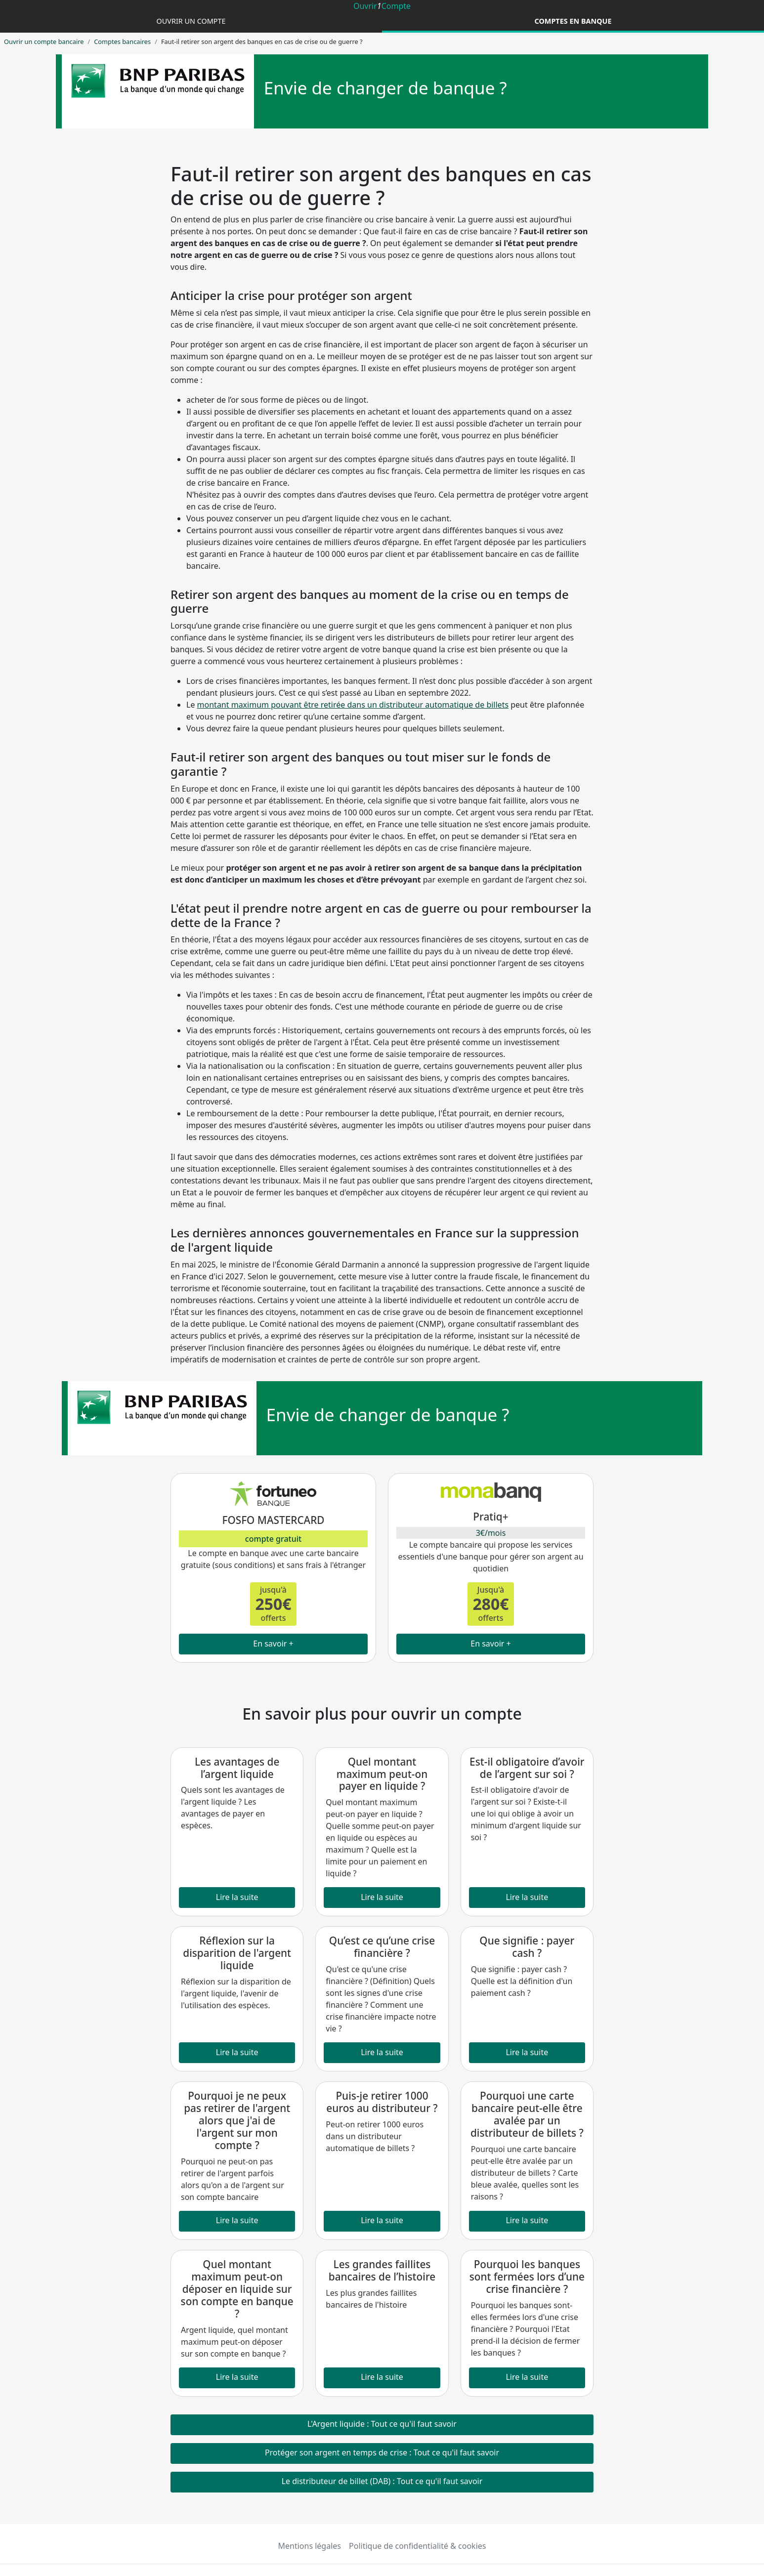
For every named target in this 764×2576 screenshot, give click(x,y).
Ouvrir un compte (191, 21)
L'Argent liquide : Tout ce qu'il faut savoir (382, 2423)
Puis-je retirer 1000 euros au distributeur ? (381, 2102)
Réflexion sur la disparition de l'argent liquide (237, 1953)
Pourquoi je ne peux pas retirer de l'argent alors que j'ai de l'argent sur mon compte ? (237, 2120)
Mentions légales (309, 2545)
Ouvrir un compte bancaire (44, 41)
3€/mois (491, 1532)
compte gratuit (273, 1538)
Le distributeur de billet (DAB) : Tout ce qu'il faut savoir (382, 2481)
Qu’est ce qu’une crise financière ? (382, 1947)
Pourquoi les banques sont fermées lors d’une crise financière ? (527, 2276)
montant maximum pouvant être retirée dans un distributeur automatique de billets (353, 704)
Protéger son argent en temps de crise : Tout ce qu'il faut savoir (382, 2452)
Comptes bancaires (122, 41)
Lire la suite (237, 1897)
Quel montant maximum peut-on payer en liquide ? (382, 1774)
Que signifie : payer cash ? (526, 1947)
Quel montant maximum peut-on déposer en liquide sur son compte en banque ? (237, 2289)
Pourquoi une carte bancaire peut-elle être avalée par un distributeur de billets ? (527, 2114)
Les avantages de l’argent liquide (237, 1768)
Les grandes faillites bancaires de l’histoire (382, 2270)
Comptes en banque (573, 21)
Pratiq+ (490, 1516)
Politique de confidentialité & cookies (417, 2545)
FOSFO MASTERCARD (273, 1520)
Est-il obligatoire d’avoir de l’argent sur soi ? (527, 1768)
